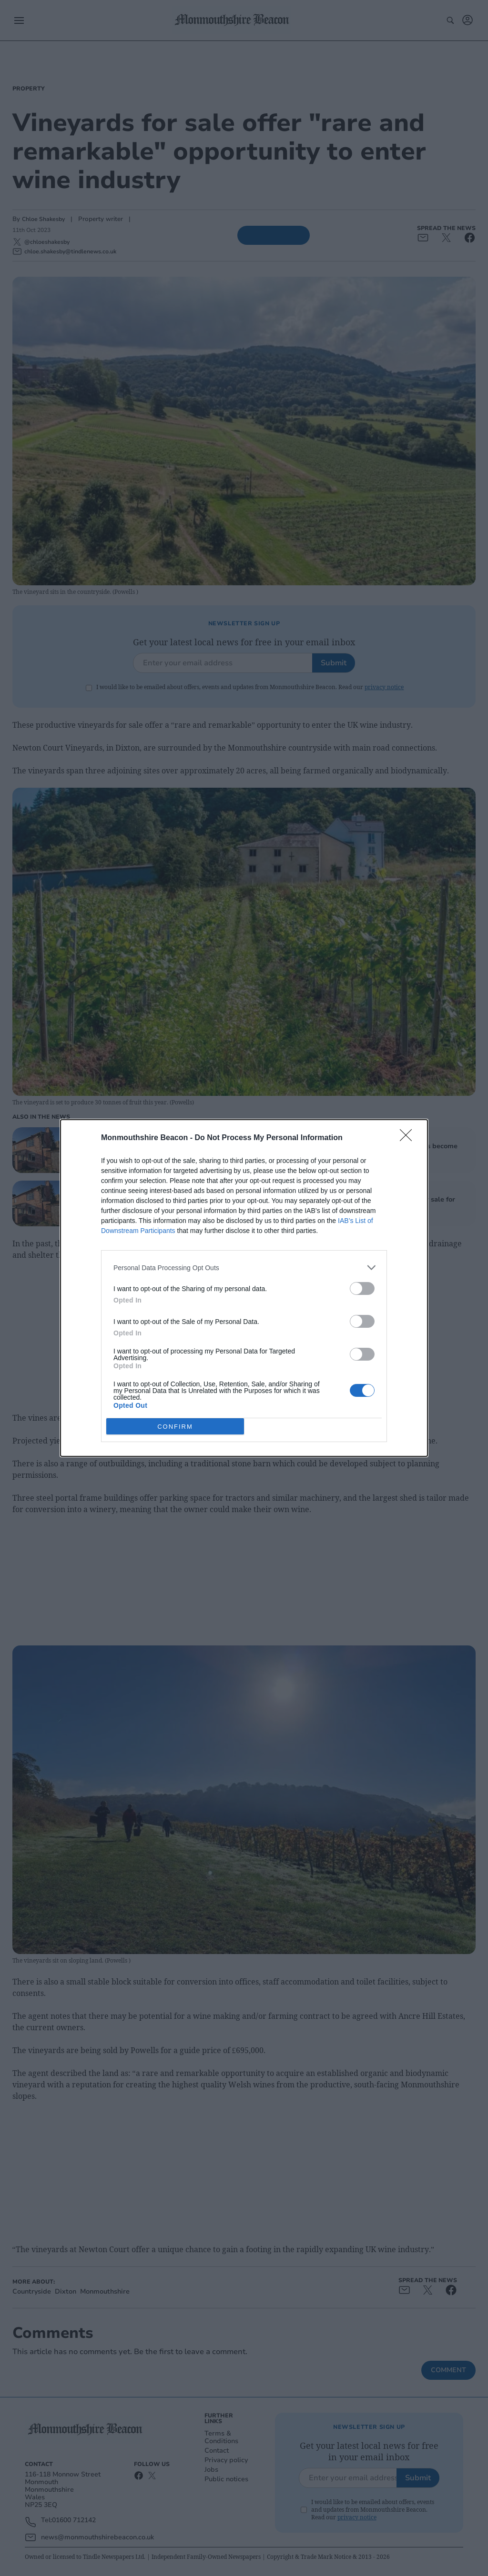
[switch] (362, 1288)
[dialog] (244, 1288)
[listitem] (244, 1268)
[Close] (409, 1138)
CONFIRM (175, 1426)
